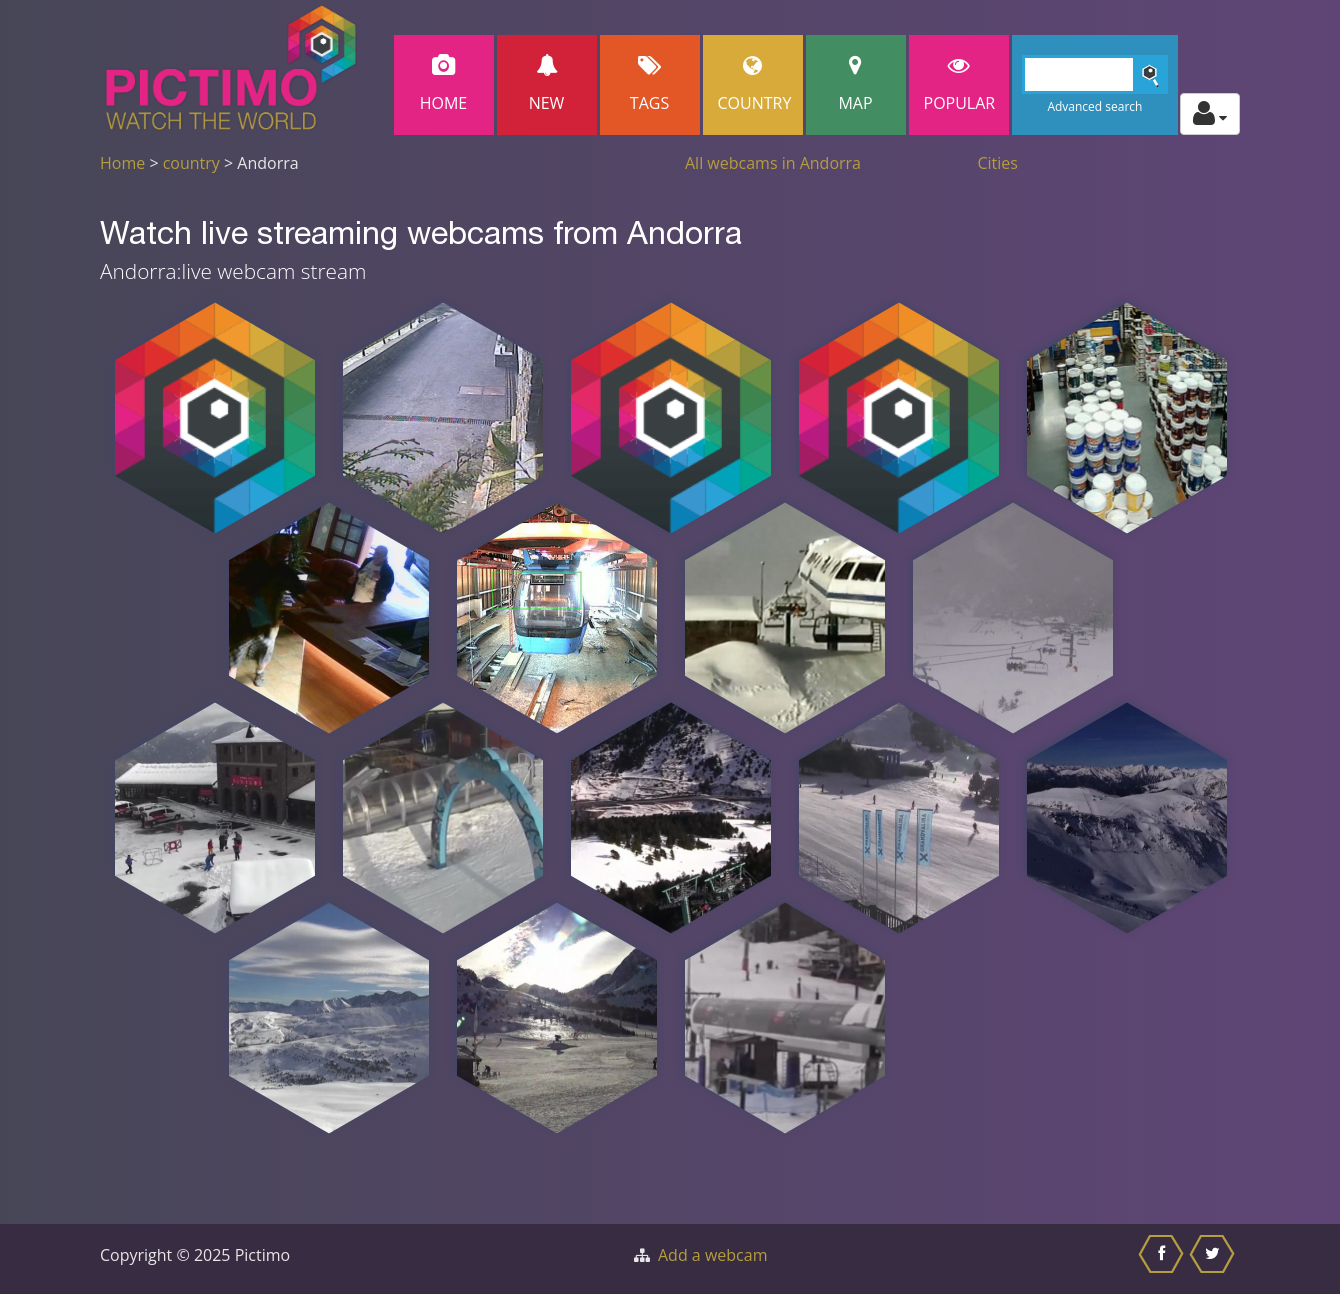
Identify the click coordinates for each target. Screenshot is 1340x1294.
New (547, 84)
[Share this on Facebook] (1163, 1259)
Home (444, 84)
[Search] (1095, 74)
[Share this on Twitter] (1214, 1259)
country (191, 163)
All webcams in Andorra (773, 163)
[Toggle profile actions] (1210, 114)
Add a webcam (712, 1255)
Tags (650, 84)
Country (755, 84)
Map (856, 84)
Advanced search (1094, 106)
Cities (998, 163)
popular (960, 84)
